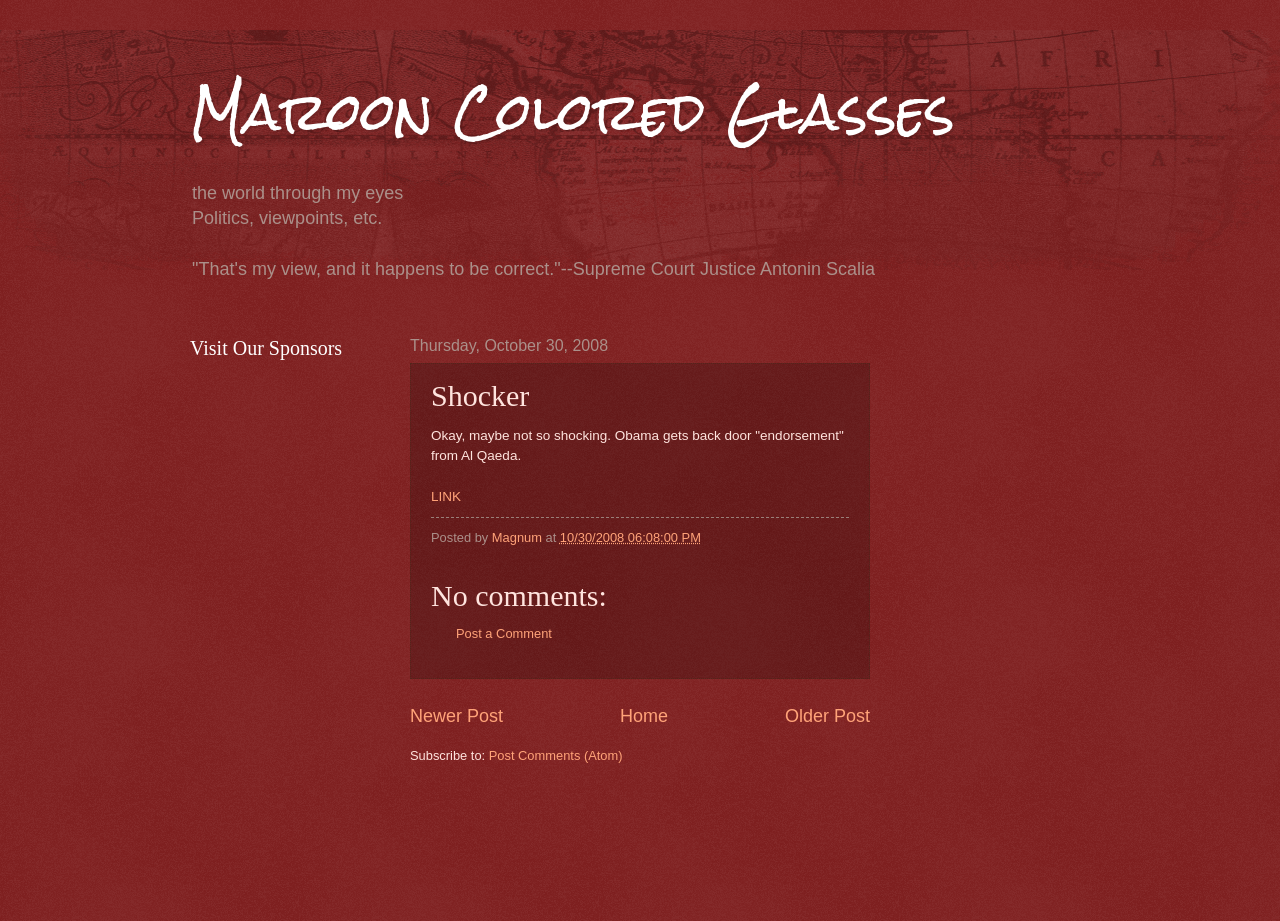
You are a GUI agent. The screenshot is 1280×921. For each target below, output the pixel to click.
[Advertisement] (774, 840)
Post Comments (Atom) (556, 755)
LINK (446, 496)
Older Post (827, 716)
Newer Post (456, 716)
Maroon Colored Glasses (572, 111)
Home (644, 716)
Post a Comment (504, 633)
